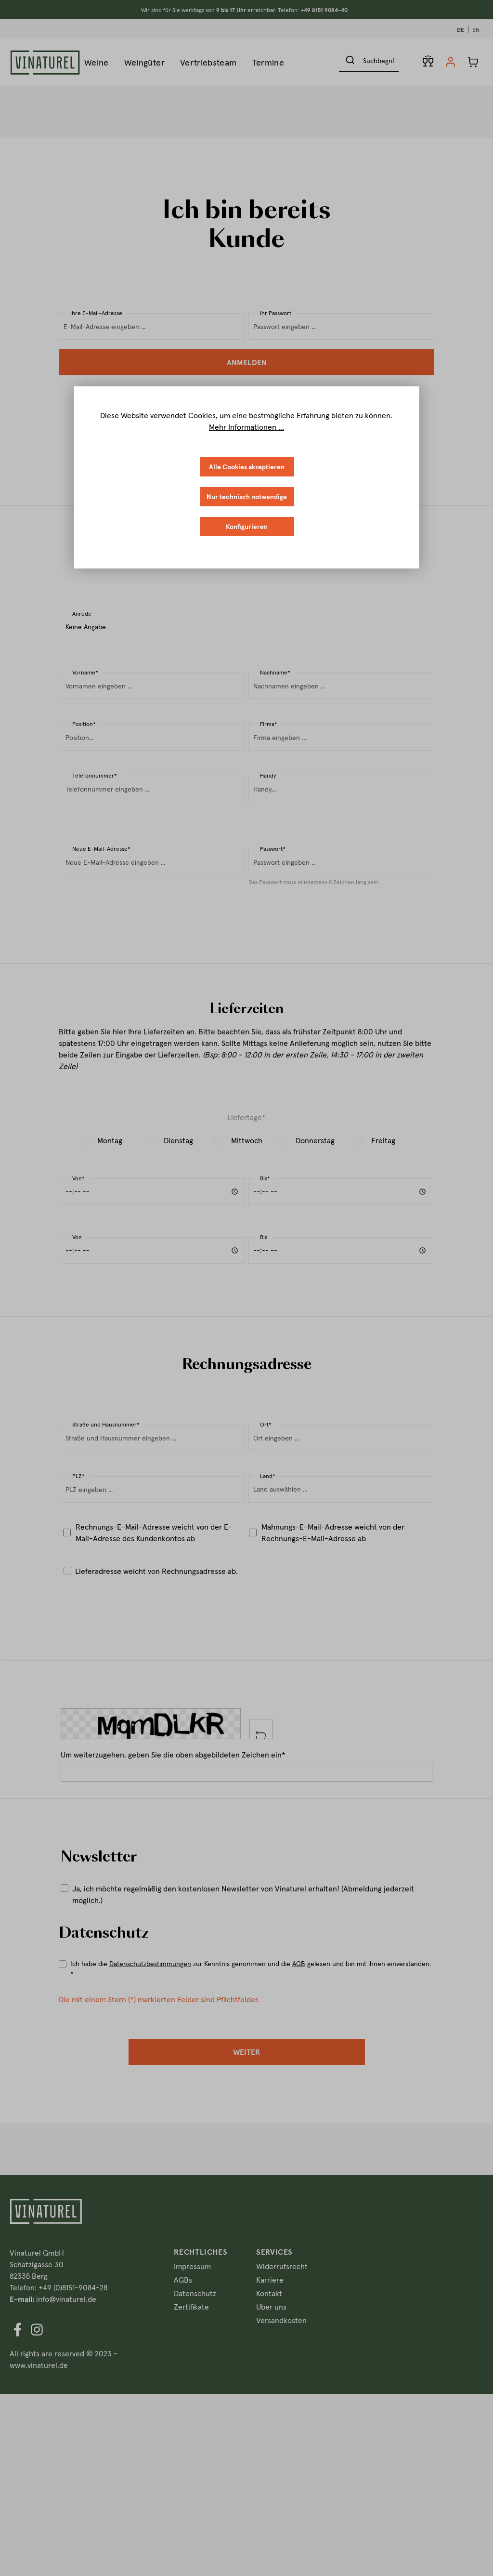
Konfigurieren (247, 526)
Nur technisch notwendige (247, 496)
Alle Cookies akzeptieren (247, 466)
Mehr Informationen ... (246, 427)
